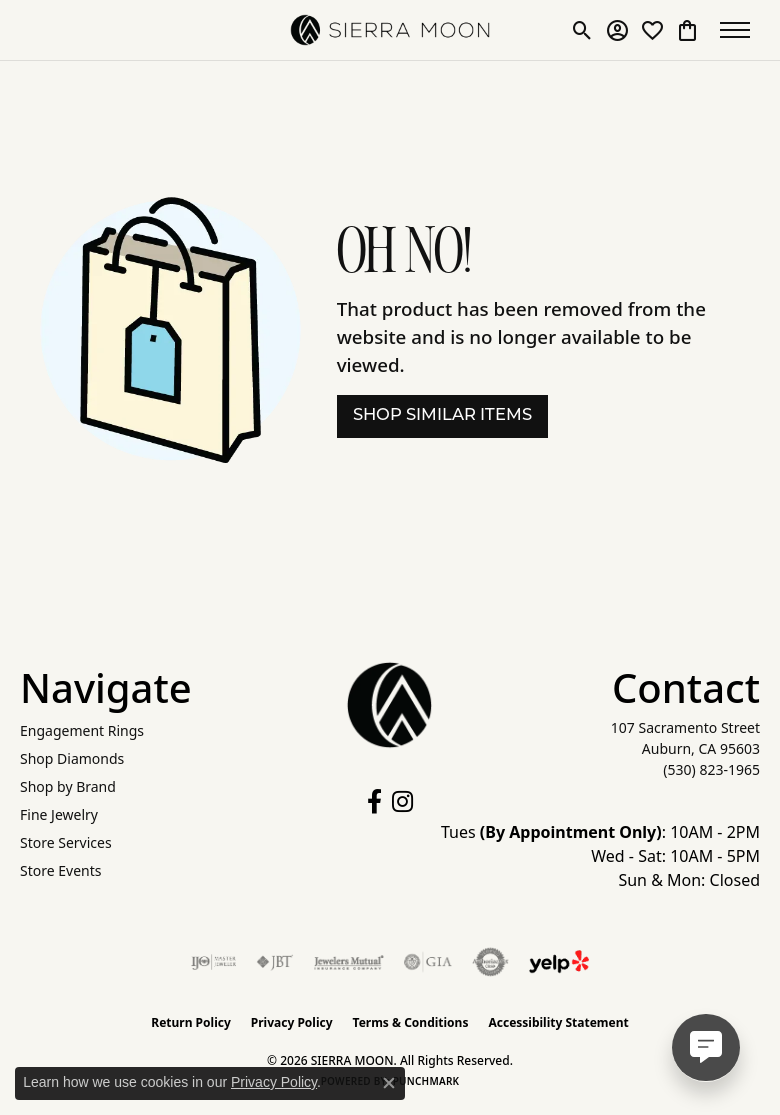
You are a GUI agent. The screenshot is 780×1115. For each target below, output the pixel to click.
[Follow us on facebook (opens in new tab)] (374, 802)
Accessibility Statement (558, 1022)
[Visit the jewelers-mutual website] (348, 962)
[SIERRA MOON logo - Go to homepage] (390, 30)
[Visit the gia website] (428, 962)
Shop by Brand (68, 786)
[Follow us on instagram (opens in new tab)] (402, 802)
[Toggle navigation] (740, 30)
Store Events (60, 870)
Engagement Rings (82, 730)
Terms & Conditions (411, 1022)
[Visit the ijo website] (213, 962)
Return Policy (191, 1022)
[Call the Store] (711, 769)
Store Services (66, 842)
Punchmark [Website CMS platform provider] (426, 1081)
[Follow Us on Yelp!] (559, 962)
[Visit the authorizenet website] (490, 962)
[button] (582, 30)
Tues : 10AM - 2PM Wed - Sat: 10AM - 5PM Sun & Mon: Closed (600, 856)
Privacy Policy (292, 1022)
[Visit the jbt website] (275, 962)
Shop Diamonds (72, 758)
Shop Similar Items (442, 416)
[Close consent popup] (389, 1083)
